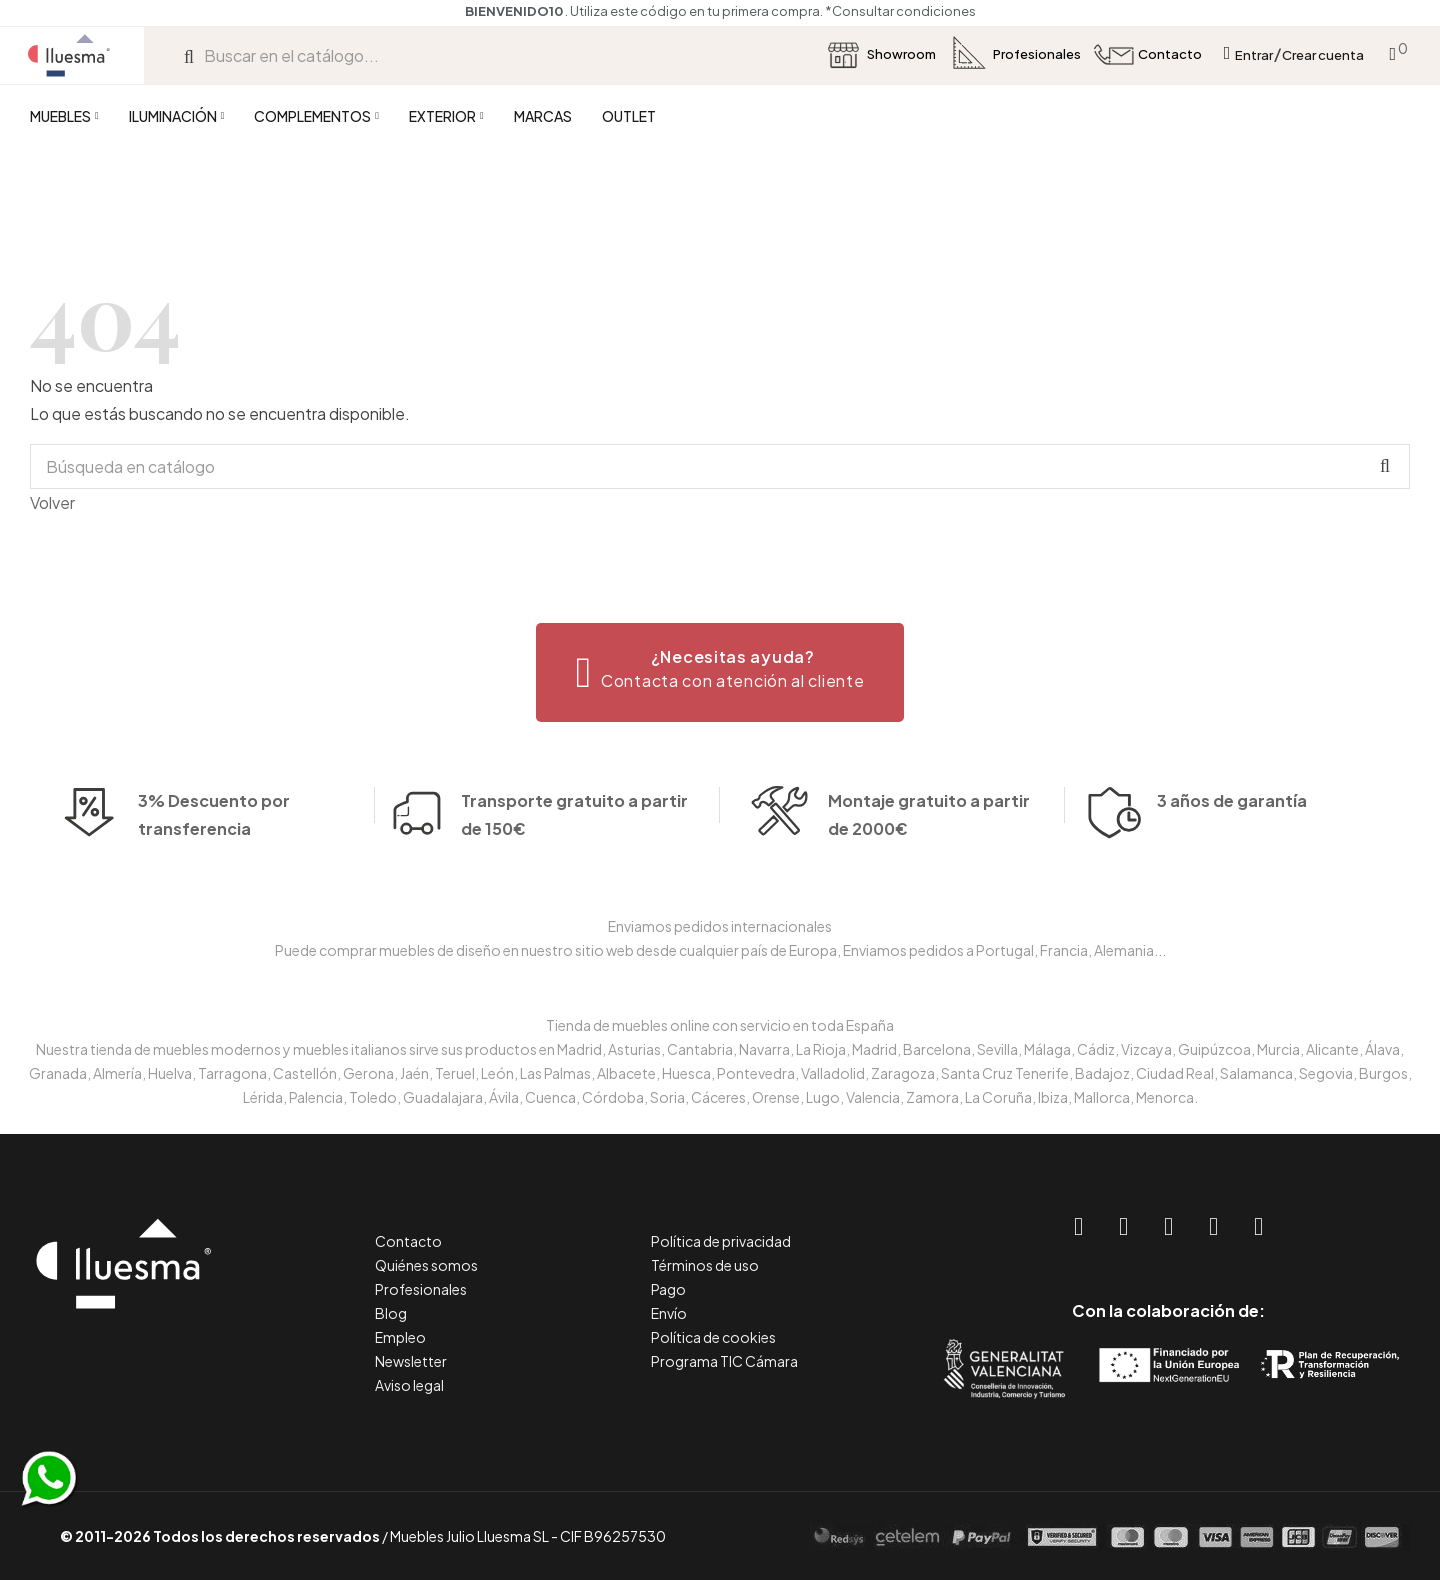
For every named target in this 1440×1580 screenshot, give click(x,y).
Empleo (400, 1337)
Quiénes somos (426, 1265)
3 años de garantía (1232, 828)
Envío (669, 1313)
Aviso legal (409, 1385)
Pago (668, 1289)
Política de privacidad (721, 1241)
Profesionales (421, 1289)
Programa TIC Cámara (724, 1361)
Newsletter (411, 1361)
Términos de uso (705, 1265)
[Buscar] (720, 466)
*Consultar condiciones (900, 11)
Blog (391, 1313)
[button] (720, 672)
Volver (52, 502)
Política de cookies (713, 1337)
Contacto (408, 1241)
